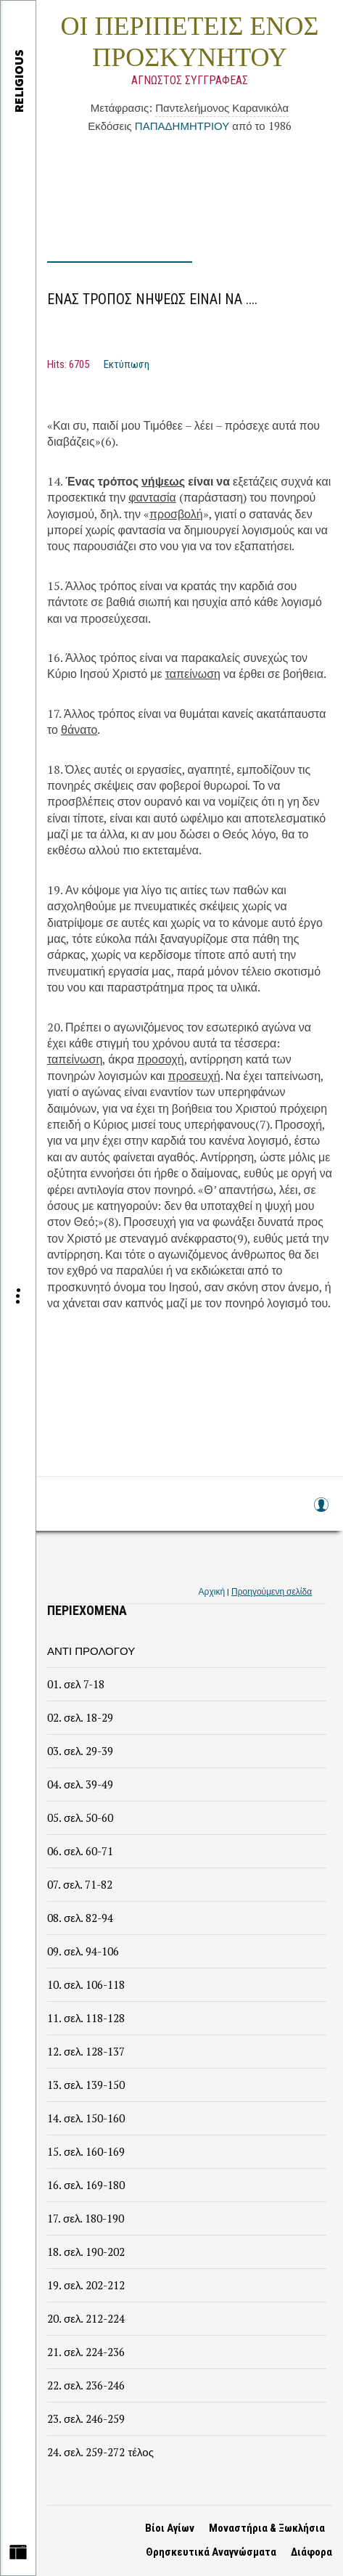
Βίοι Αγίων (169, 2528)
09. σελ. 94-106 (83, 1951)
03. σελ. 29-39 (80, 1750)
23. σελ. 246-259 (86, 2418)
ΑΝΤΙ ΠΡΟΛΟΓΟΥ (91, 1650)
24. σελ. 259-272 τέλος (100, 2452)
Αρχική (212, 1591)
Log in (320, 1511)
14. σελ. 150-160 (86, 2118)
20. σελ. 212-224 (86, 2318)
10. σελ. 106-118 (86, 1984)
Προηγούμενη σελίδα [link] (271, 1591)
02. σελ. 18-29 (80, 1717)
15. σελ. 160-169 (86, 2151)
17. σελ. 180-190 (85, 2218)
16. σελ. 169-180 (86, 2185)
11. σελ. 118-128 (86, 2018)
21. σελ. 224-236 (86, 2351)
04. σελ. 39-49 (80, 1784)
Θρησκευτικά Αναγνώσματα (211, 2552)
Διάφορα (311, 2552)
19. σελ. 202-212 (86, 2285)
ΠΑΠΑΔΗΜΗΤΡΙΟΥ (182, 125)
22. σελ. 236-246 (86, 2385)
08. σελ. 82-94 (80, 1917)
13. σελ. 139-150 (86, 2084)
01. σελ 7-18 (75, 1684)
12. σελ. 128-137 (86, 2051)
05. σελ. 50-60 (80, 1817)
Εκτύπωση (126, 364)
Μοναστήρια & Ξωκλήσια (267, 2528)
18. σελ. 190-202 (86, 2251)
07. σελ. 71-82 (79, 1884)
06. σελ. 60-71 (80, 1851)
